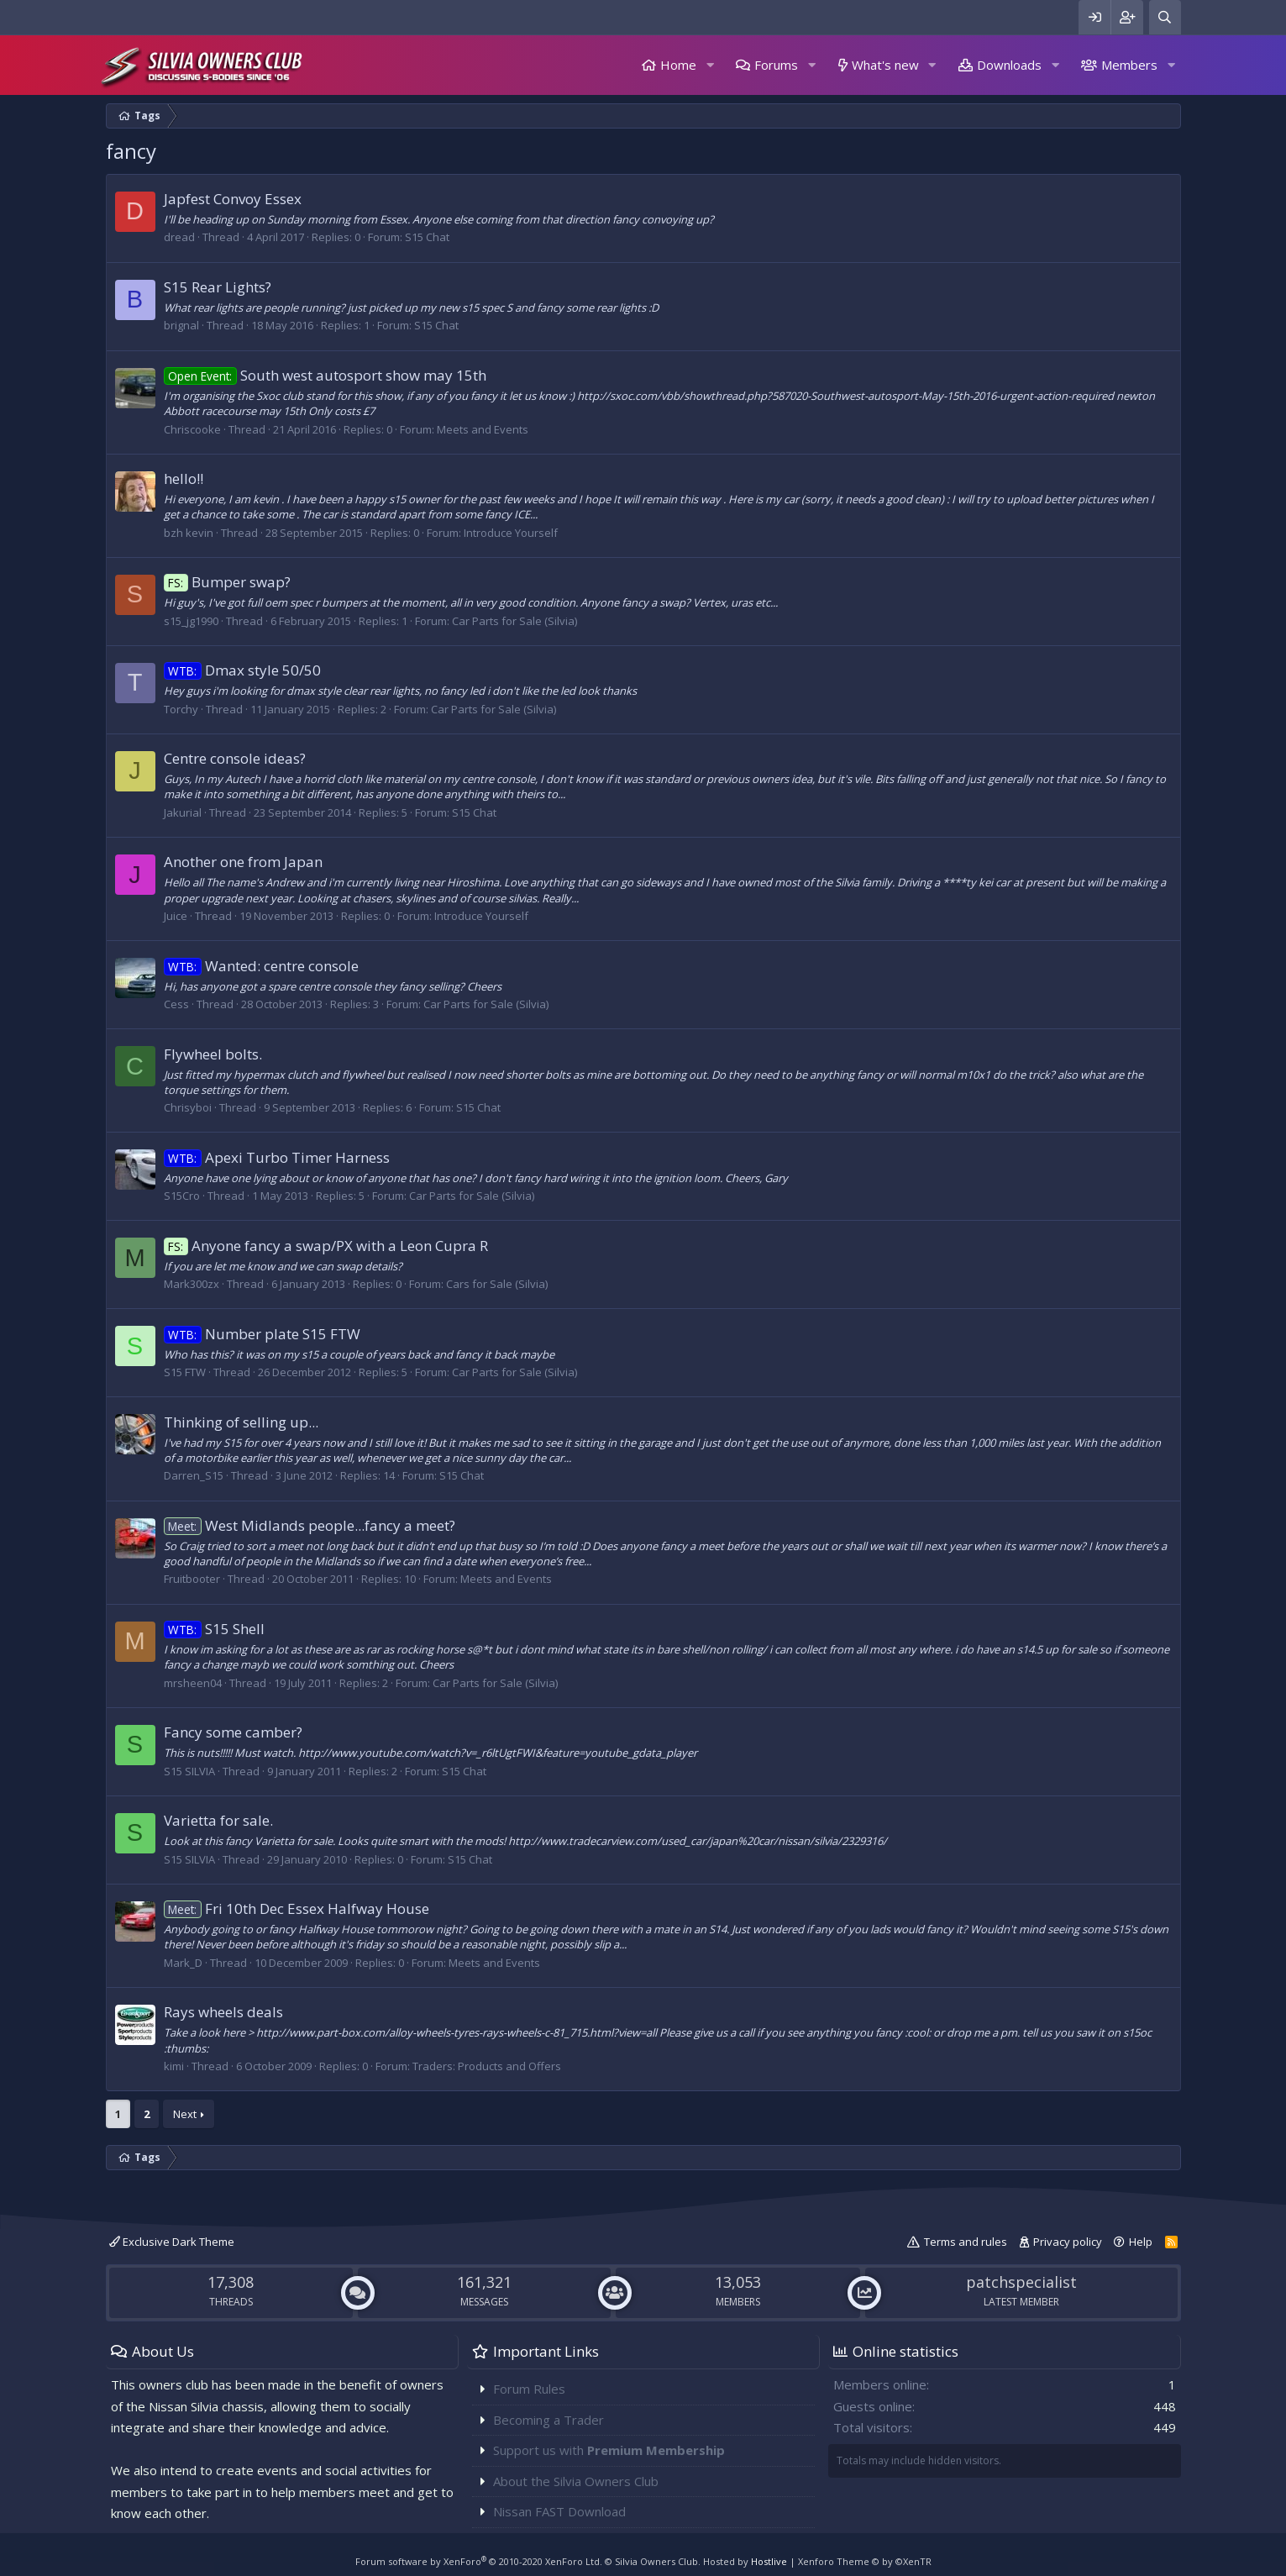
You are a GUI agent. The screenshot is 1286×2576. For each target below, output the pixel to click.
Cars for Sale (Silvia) (497, 1283)
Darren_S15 (193, 1475)
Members (1129, 64)
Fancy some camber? (233, 1732)
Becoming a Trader (548, 2419)
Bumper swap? (227, 581)
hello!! (183, 478)
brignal (181, 325)
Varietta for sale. (218, 1820)
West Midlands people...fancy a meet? (310, 1525)
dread (179, 236)
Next (185, 2113)
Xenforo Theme (865, 2561)
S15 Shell (214, 1628)
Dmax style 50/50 (243, 670)
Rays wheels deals (223, 2011)
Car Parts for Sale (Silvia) (514, 620)
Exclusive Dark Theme (171, 2241)
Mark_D (183, 1962)
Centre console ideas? (235, 758)
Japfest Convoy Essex (233, 198)
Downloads (1009, 64)
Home (678, 64)
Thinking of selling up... (241, 1422)
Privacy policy (1067, 2241)
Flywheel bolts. (213, 1054)
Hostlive (769, 2561)
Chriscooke (192, 429)
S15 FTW (185, 1372)
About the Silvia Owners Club (576, 2481)
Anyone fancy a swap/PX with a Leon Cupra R (326, 1245)
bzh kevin (188, 532)
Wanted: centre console (262, 965)
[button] (710, 65)
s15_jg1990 (191, 620)
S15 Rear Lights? (217, 287)
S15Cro (182, 1195)
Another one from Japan (243, 861)
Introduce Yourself (511, 532)
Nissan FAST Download (559, 2511)
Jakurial (183, 812)
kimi (174, 2066)
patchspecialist (1021, 2282)
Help (1140, 2241)
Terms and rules (965, 2241)
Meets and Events (482, 429)
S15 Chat (427, 236)
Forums (776, 64)
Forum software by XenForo (478, 2561)
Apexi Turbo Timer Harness (277, 1157)
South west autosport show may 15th (325, 375)
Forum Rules (529, 2388)
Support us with (609, 2450)
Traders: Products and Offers (486, 2066)
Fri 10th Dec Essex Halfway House (297, 1908)
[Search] (1165, 17)
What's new (885, 64)
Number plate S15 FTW (262, 1333)
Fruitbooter (192, 1578)
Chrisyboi (188, 1107)
